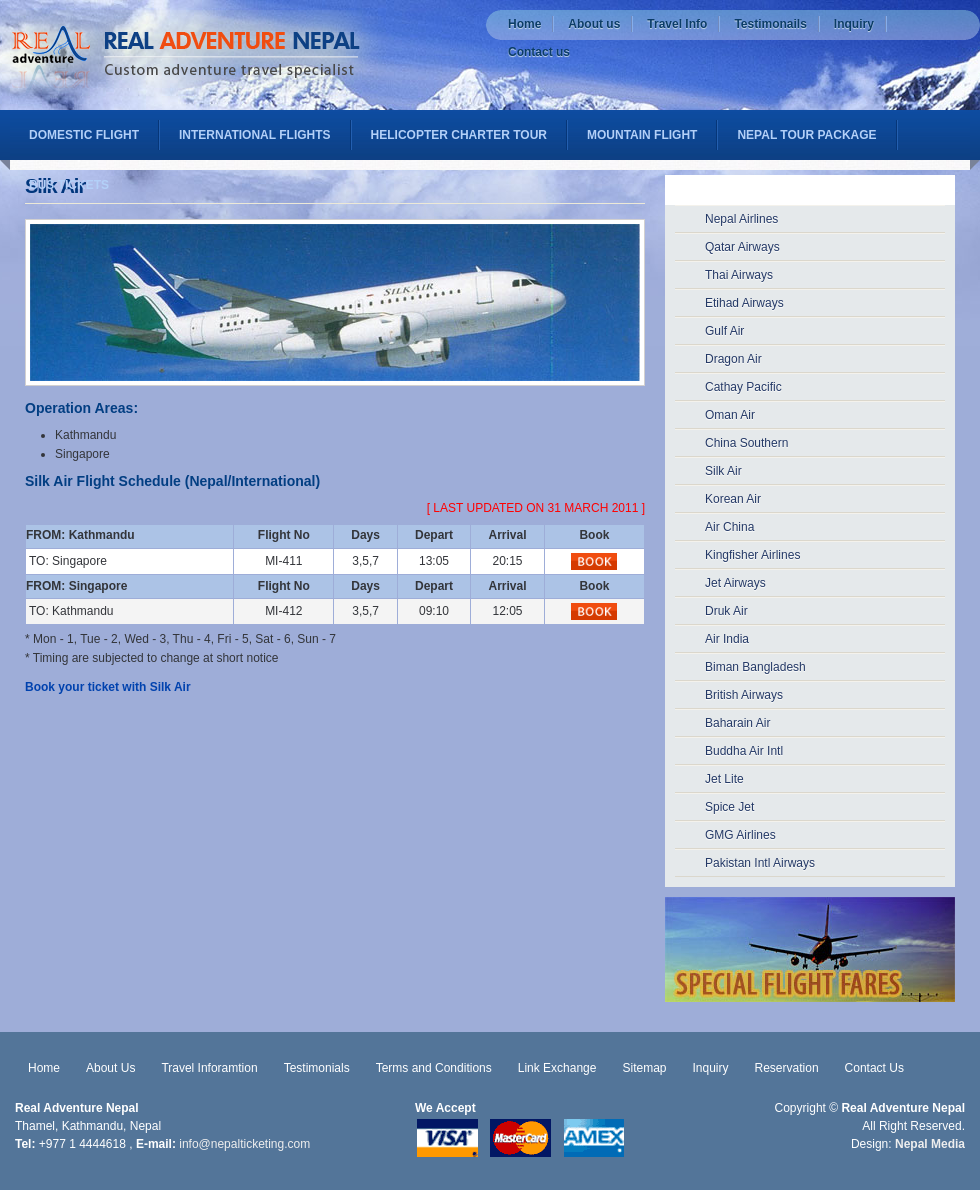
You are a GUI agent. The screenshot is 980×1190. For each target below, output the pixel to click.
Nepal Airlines (741, 219)
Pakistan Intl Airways (760, 863)
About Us (110, 1068)
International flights (255, 135)
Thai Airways (739, 275)
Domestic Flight (84, 135)
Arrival (508, 535)
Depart (434, 535)
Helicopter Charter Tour (459, 135)
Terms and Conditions (434, 1068)
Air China (729, 527)
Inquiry (854, 24)
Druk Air (726, 611)
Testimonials (317, 1068)
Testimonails (770, 24)
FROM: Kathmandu (80, 535)
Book (594, 535)
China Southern (746, 443)
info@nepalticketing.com (244, 1144)
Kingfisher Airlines (752, 555)
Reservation (787, 1068)
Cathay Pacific (743, 387)
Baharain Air (737, 723)
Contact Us (874, 1068)
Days (365, 535)
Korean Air (733, 499)
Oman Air (730, 415)
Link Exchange (557, 1068)
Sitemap (644, 1068)
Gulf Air (724, 331)
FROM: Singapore (76, 586)
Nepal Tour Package (806, 135)
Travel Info (677, 24)
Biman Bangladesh (755, 667)
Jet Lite (724, 779)
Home (524, 24)
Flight (274, 535)
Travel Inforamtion (209, 1068)
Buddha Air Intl (744, 751)
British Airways (744, 695)
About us (594, 24)
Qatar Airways (742, 247)
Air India (727, 639)
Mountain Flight (642, 135)
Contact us (539, 52)
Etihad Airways (744, 303)
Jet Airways (735, 583)
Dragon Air (733, 359)
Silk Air (723, 471)
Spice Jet (729, 807)
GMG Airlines (740, 835)
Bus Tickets (69, 185)
